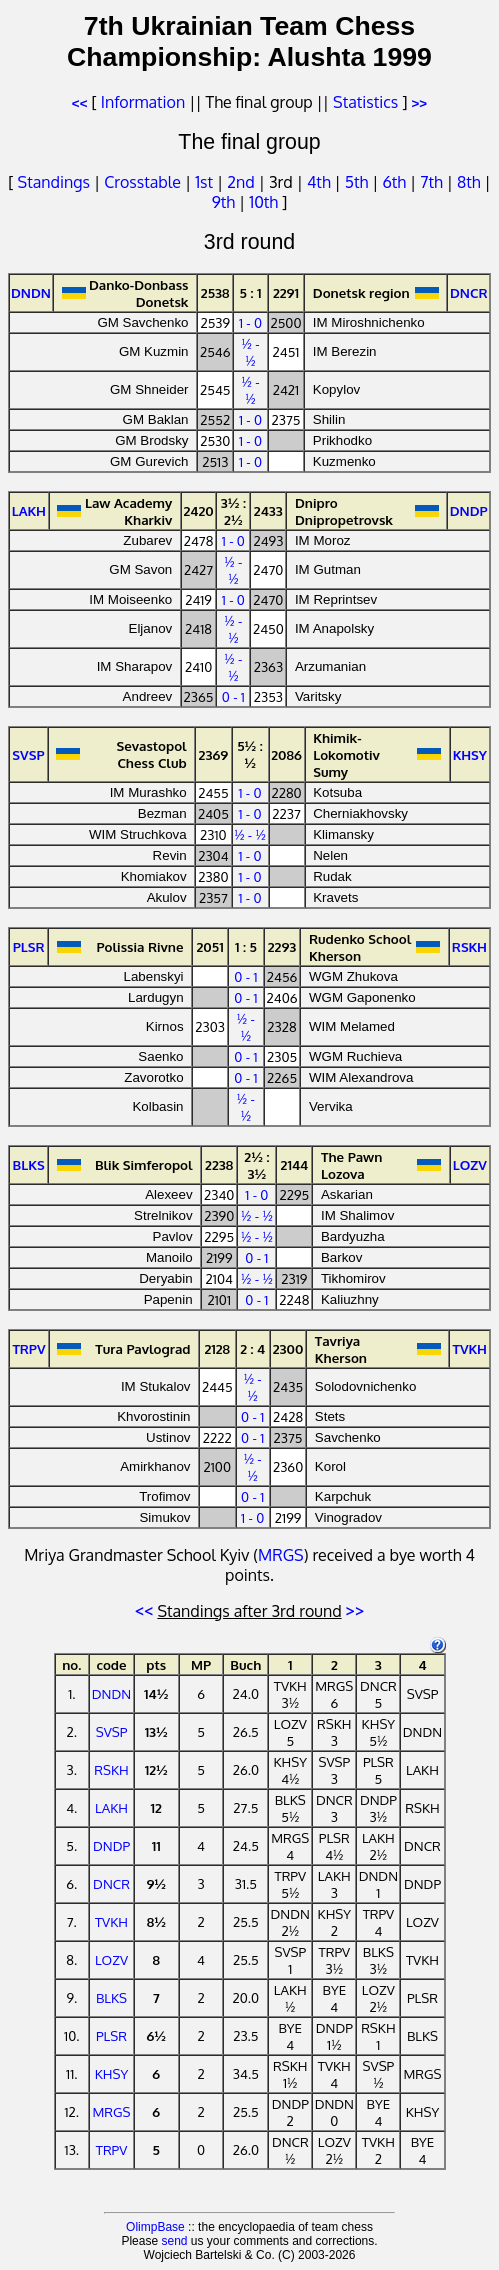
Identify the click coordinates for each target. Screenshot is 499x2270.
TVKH (111, 1921)
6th (396, 182)
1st (206, 182)
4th (321, 182)
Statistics (365, 102)
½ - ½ (250, 352)
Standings (54, 182)
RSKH (111, 1769)
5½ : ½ (250, 754)
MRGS (281, 1555)
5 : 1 (251, 292)
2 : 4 (252, 1348)
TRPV (112, 2149)
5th (358, 182)
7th (433, 182)
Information (143, 102)
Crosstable (142, 182)
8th (470, 182)
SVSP (112, 1731)
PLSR (111, 2035)
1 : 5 (246, 946)
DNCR (111, 1883)
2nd (242, 182)
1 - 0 (250, 322)
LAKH (111, 1807)
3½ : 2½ (233, 511)
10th (265, 202)
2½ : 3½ (256, 1165)
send (174, 2241)
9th (225, 202)
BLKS (111, 1997)
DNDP (111, 1845)
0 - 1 (233, 696)
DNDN (111, 1693)
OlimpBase (155, 2227)
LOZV (111, 1959)
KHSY (112, 2073)
